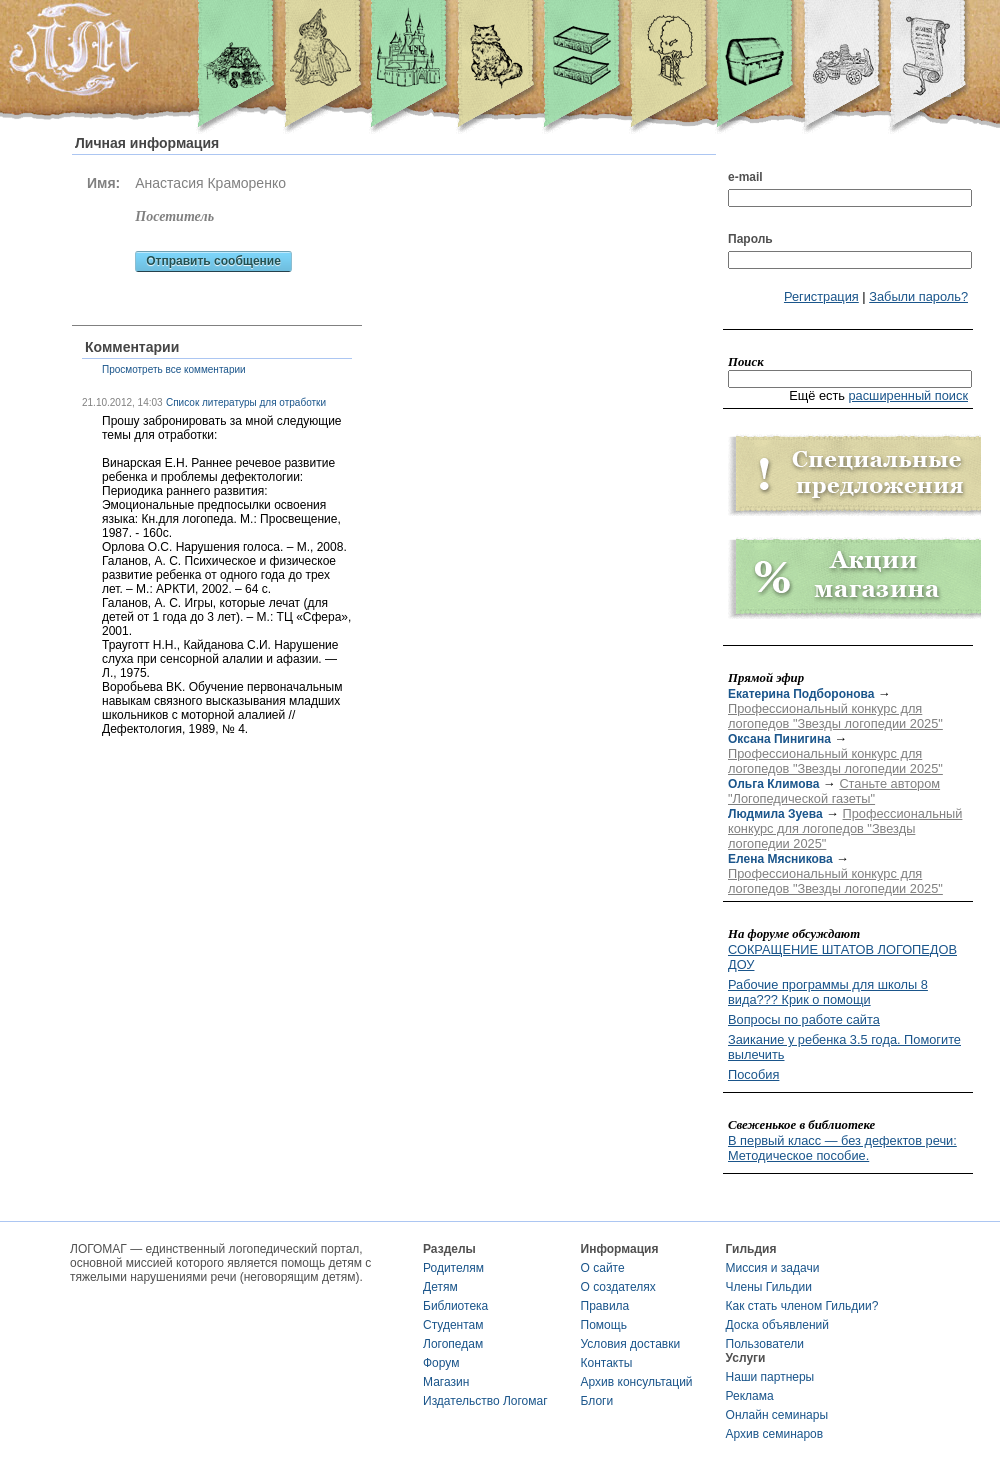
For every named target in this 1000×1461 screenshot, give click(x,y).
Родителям (453, 1268)
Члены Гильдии (769, 1287)
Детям (440, 1287)
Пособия (753, 1074)
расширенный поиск (908, 395)
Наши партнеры (770, 1377)
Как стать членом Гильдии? (802, 1306)
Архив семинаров (775, 1434)
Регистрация (821, 296)
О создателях (618, 1287)
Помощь (604, 1325)
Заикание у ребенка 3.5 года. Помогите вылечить (844, 1047)
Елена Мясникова (780, 859)
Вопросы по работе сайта (804, 1019)
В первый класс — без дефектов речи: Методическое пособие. (842, 1148)
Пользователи (765, 1344)
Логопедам (453, 1344)
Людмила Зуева (775, 814)
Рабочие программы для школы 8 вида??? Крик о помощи (828, 992)
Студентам (453, 1325)
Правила (605, 1306)
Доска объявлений (777, 1325)
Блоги (597, 1401)
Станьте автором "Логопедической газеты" (834, 791)
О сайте (603, 1268)
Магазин (446, 1382)
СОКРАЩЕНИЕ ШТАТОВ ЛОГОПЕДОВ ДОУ (842, 957)
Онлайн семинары (777, 1415)
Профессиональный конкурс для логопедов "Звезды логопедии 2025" (835, 716)
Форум (441, 1363)
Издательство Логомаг (485, 1401)
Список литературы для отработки (246, 402)
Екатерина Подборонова (801, 694)
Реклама (750, 1396)
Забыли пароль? (918, 296)
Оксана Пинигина (779, 739)
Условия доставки (631, 1344)
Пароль (750, 239)
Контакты (607, 1363)
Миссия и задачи (773, 1268)
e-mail (745, 177)
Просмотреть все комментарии (174, 369)
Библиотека (455, 1306)
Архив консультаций (637, 1382)
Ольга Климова (773, 784)
